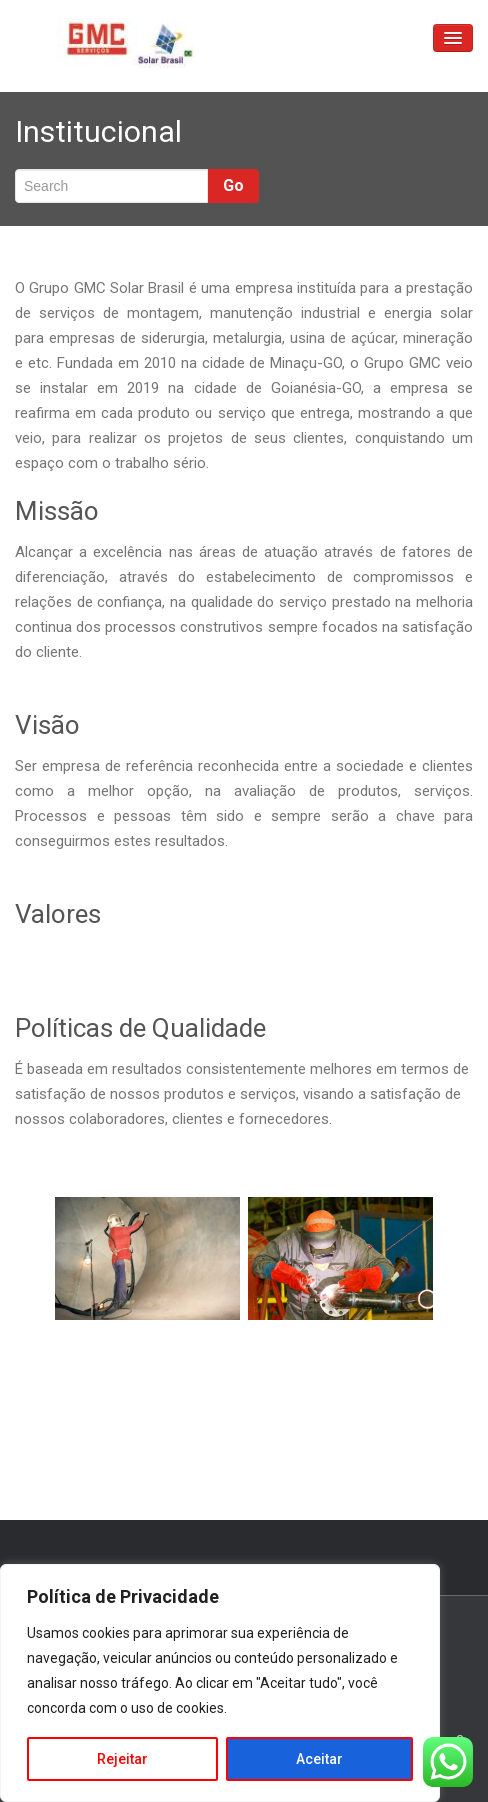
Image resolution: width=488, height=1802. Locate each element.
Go (233, 185)
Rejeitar (122, 1759)
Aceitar (319, 1759)
